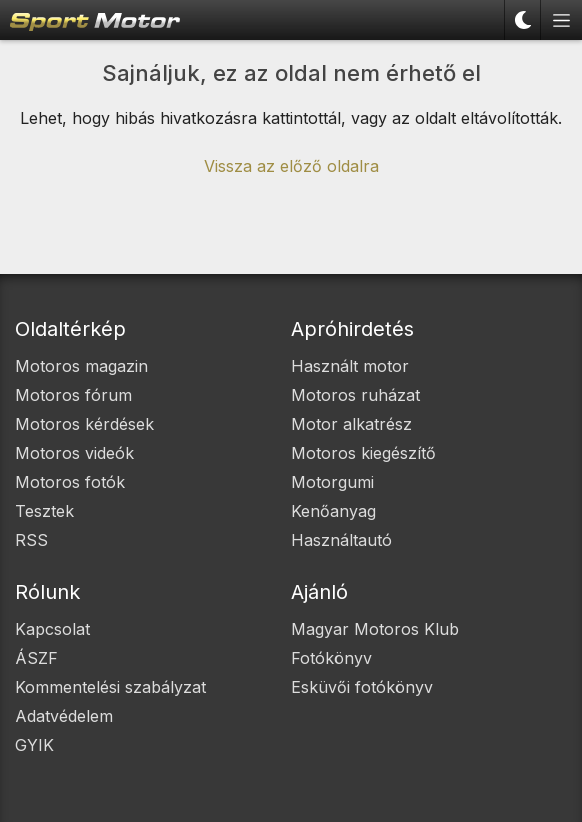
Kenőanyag (333, 511)
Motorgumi (332, 482)
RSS (31, 540)
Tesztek (44, 511)
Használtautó (341, 540)
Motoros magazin (81, 366)
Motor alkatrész (351, 424)
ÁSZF (36, 658)
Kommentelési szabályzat (110, 687)
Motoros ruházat (355, 395)
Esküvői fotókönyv (362, 687)
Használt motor (350, 366)
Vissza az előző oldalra (291, 166)
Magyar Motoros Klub (375, 629)
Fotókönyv (331, 658)
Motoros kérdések (84, 424)
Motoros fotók (70, 482)
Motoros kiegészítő (363, 453)
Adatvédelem (64, 716)
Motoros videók (74, 453)
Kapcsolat (52, 629)
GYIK (34, 745)
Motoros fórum (73, 395)
